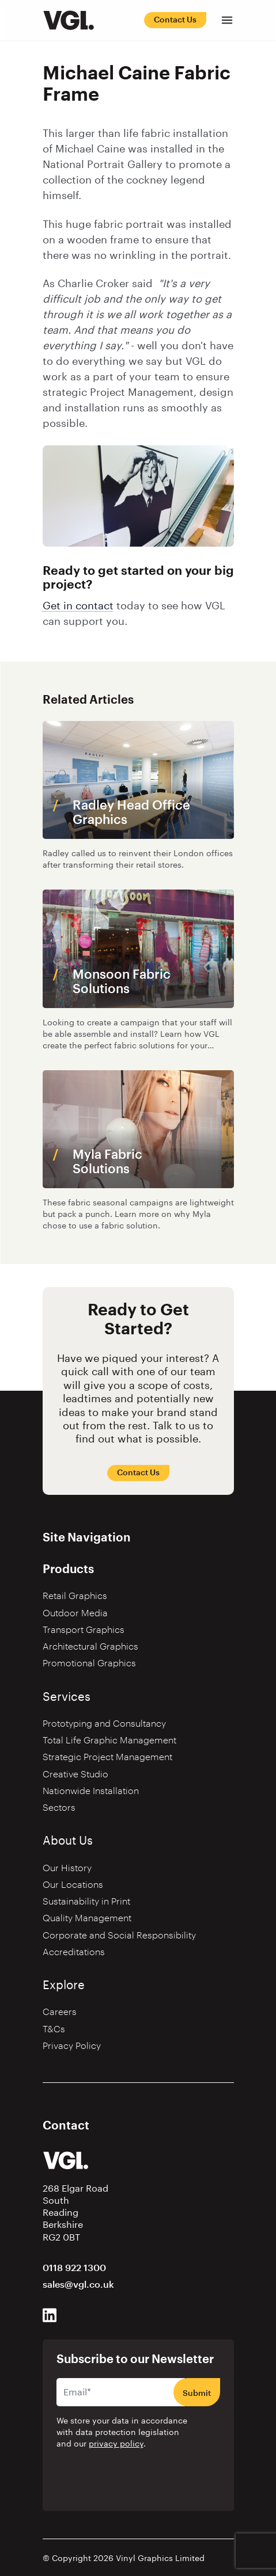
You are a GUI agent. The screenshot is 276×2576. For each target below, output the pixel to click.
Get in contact (78, 606)
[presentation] (129, 2479)
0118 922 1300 (74, 2268)
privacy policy (116, 2444)
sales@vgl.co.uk (78, 2284)
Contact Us (175, 20)
